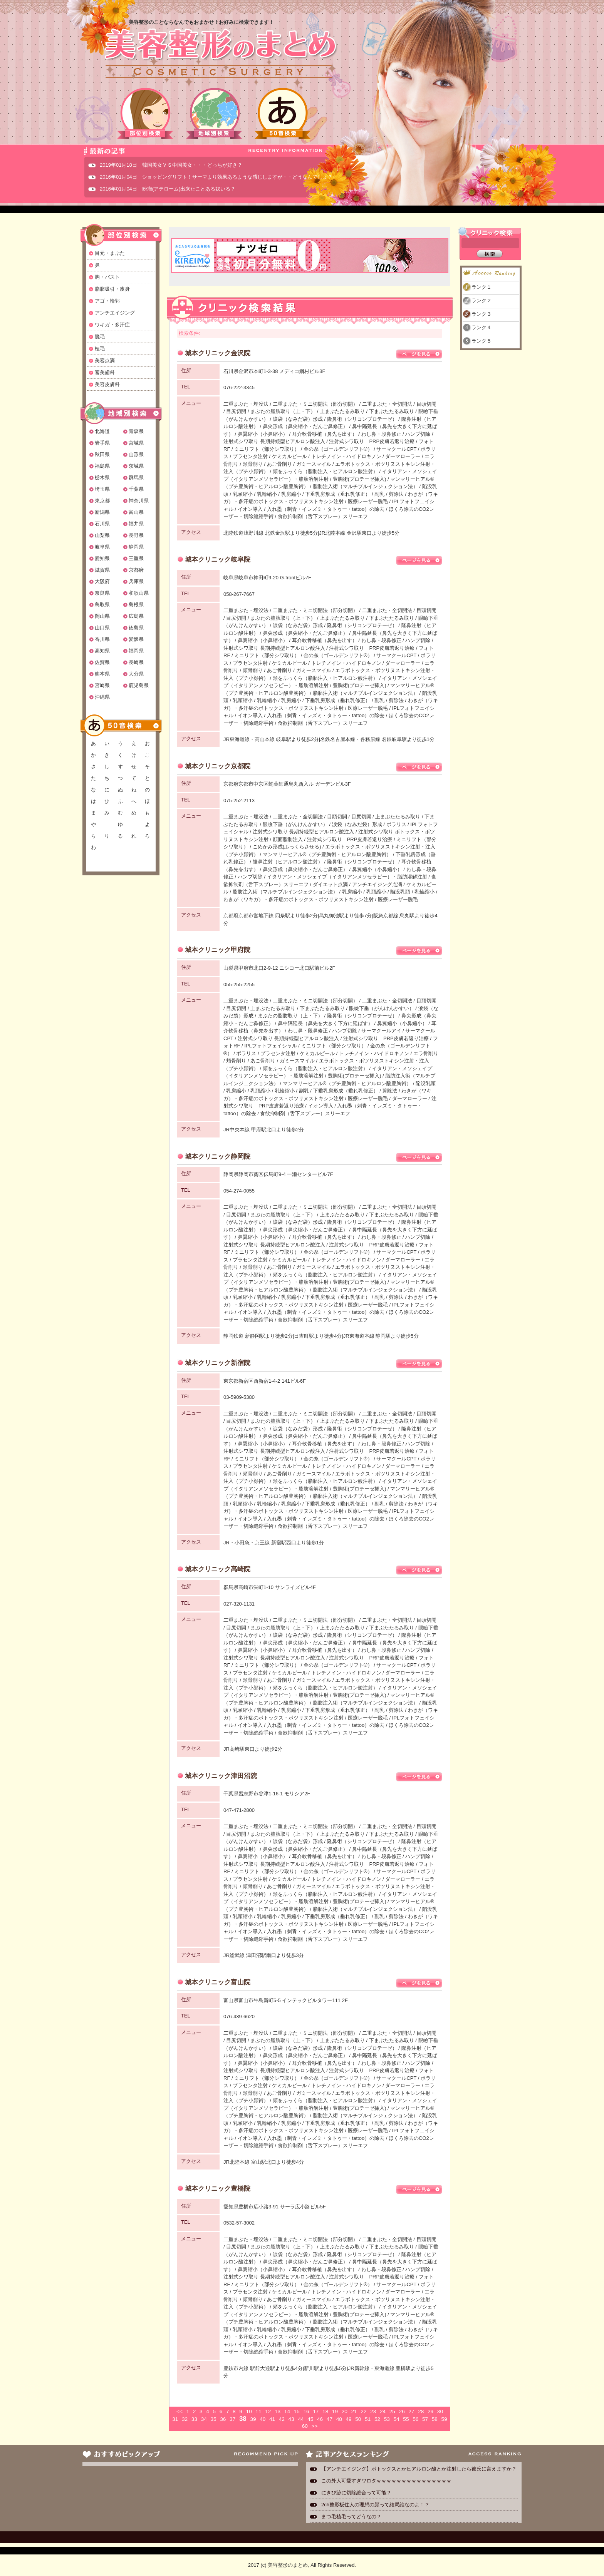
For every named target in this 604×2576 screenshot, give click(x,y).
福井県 (136, 524)
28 (421, 2411)
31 (175, 2419)
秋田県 (102, 454)
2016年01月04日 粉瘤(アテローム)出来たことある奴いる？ (168, 189)
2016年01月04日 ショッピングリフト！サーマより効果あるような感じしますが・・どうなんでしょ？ (216, 177)
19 (335, 2411)
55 (406, 2419)
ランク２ (481, 300)
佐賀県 (102, 662)
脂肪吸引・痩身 (112, 289)
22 (363, 2411)
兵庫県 (136, 581)
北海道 (102, 431)
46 (320, 2419)
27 (411, 2411)
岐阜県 (102, 547)
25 (392, 2411)
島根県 (136, 604)
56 (415, 2419)
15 (297, 2411)
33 (194, 2419)
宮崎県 (102, 685)
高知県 (102, 651)
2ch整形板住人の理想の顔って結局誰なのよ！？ (375, 2504)
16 (306, 2411)
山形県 (136, 454)
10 (249, 2411)
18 (325, 2411)
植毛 (100, 348)
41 (272, 2419)
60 (305, 2426)
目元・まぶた (110, 253)
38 (243, 2418)
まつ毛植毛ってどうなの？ (351, 2516)
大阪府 (102, 581)
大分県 (136, 674)
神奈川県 (139, 500)
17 (316, 2411)
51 (368, 2419)
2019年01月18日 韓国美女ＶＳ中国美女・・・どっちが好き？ (171, 165)
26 (402, 2411)
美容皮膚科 (107, 384)
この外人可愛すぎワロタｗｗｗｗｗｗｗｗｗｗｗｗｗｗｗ (386, 2481)
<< (179, 2411)
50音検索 (282, 113)
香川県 (102, 639)
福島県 (102, 466)
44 (301, 2419)
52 (377, 2419)
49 (348, 2419)
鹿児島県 (139, 685)
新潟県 (102, 512)
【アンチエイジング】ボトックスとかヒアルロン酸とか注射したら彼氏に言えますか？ (419, 2469)
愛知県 (102, 558)
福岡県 (136, 651)
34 (204, 2419)
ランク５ (481, 341)
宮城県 (136, 443)
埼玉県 (102, 489)
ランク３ (481, 314)
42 (282, 2419)
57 (425, 2419)
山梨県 (102, 535)
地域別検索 (214, 113)
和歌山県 (139, 593)
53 (387, 2419)
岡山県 (102, 616)
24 (383, 2411)
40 (262, 2419)
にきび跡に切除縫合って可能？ (356, 2493)
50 (358, 2419)
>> (314, 2426)
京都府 (136, 570)
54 (396, 2419)
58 (435, 2419)
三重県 (136, 558)
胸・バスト (107, 277)
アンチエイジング (115, 313)
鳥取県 (102, 604)
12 (268, 2411)
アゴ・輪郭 (107, 301)
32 (185, 2419)
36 (223, 2419)
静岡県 (136, 547)
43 (291, 2419)
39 (253, 2419)
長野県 (136, 535)
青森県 (136, 431)
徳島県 (136, 628)
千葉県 (136, 489)
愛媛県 (136, 639)
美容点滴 (105, 360)
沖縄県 (102, 697)
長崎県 (136, 662)
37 (232, 2419)
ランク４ (481, 327)
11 (258, 2411)
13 (277, 2411)
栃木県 (102, 477)
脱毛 (100, 337)
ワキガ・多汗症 (112, 325)
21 (354, 2411)
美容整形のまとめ (220, 54)
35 (213, 2419)
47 (329, 2419)
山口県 (102, 628)
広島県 (136, 616)
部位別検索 (145, 113)
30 (440, 2411)
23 (373, 2411)
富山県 (136, 512)
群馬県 (136, 477)
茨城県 (136, 466)
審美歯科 (105, 372)
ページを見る (419, 354)
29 (430, 2411)
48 (339, 2419)
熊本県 (102, 674)
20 (344, 2411)
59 (444, 2419)
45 (310, 2419)
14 (287, 2411)
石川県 (102, 524)
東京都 (102, 500)
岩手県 (102, 443)
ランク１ (481, 287)
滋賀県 (102, 570)
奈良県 (102, 593)
